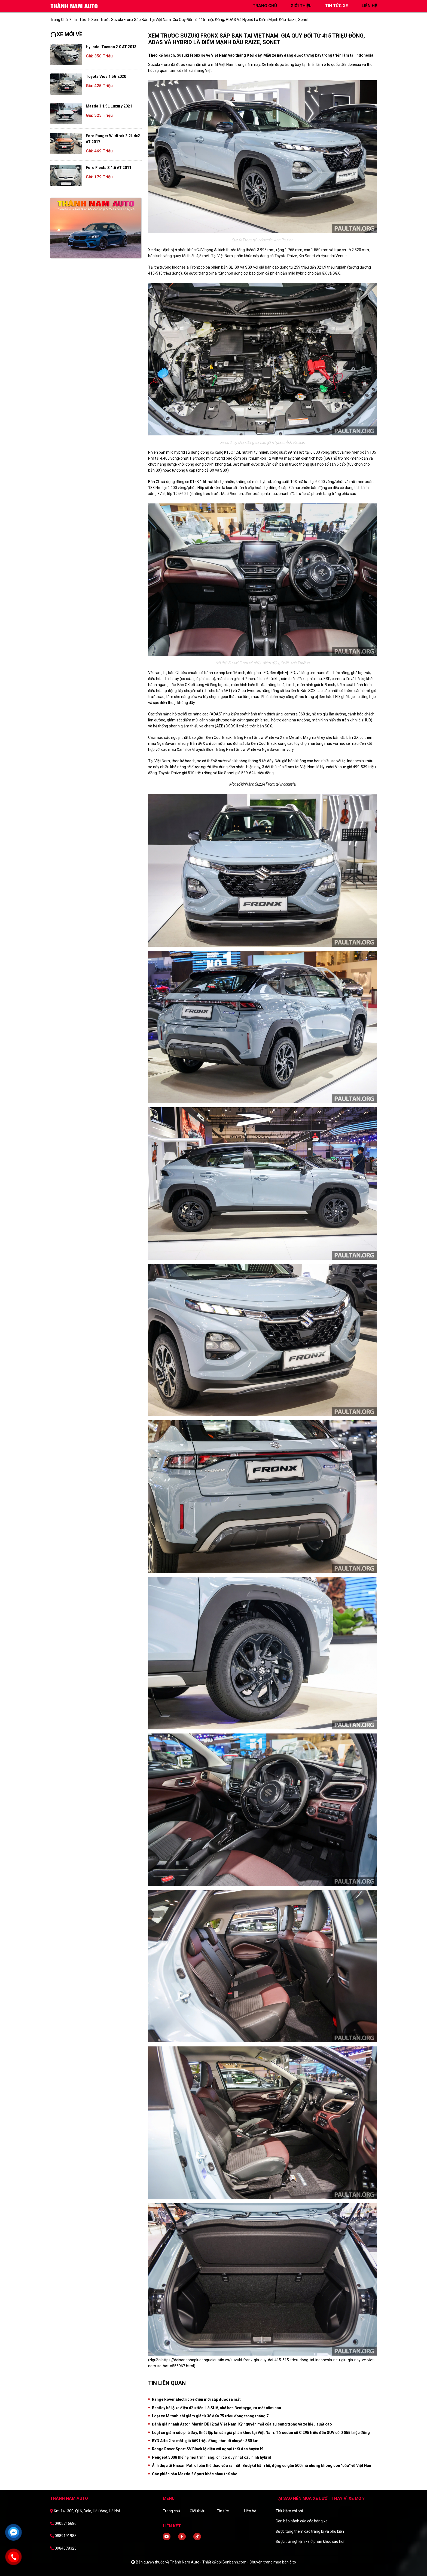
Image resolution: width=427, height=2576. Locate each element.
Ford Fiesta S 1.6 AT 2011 (108, 167)
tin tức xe (336, 5)
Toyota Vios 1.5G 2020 (106, 76)
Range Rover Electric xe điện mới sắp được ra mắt (196, 2399)
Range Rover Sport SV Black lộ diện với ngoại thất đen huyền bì (207, 2449)
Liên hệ (250, 2511)
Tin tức (79, 19)
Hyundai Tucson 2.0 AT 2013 (111, 47)
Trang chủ (171, 2511)
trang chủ (265, 5)
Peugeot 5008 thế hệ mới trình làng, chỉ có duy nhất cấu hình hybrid (211, 2457)
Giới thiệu (197, 2511)
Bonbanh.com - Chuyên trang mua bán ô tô (259, 2562)
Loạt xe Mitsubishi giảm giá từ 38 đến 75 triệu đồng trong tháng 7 (210, 2416)
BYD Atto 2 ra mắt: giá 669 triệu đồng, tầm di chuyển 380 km (205, 2441)
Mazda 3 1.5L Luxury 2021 (109, 106)
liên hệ (369, 5)
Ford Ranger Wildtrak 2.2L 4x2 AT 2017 (113, 139)
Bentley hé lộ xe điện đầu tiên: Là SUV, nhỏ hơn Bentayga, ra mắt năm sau (216, 2408)
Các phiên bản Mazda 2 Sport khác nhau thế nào (194, 2474)
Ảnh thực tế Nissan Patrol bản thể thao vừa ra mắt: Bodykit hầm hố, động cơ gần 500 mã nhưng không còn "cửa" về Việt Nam (262, 2465)
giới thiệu (301, 5)
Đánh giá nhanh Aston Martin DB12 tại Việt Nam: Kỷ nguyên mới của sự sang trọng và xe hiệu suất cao (242, 2424)
